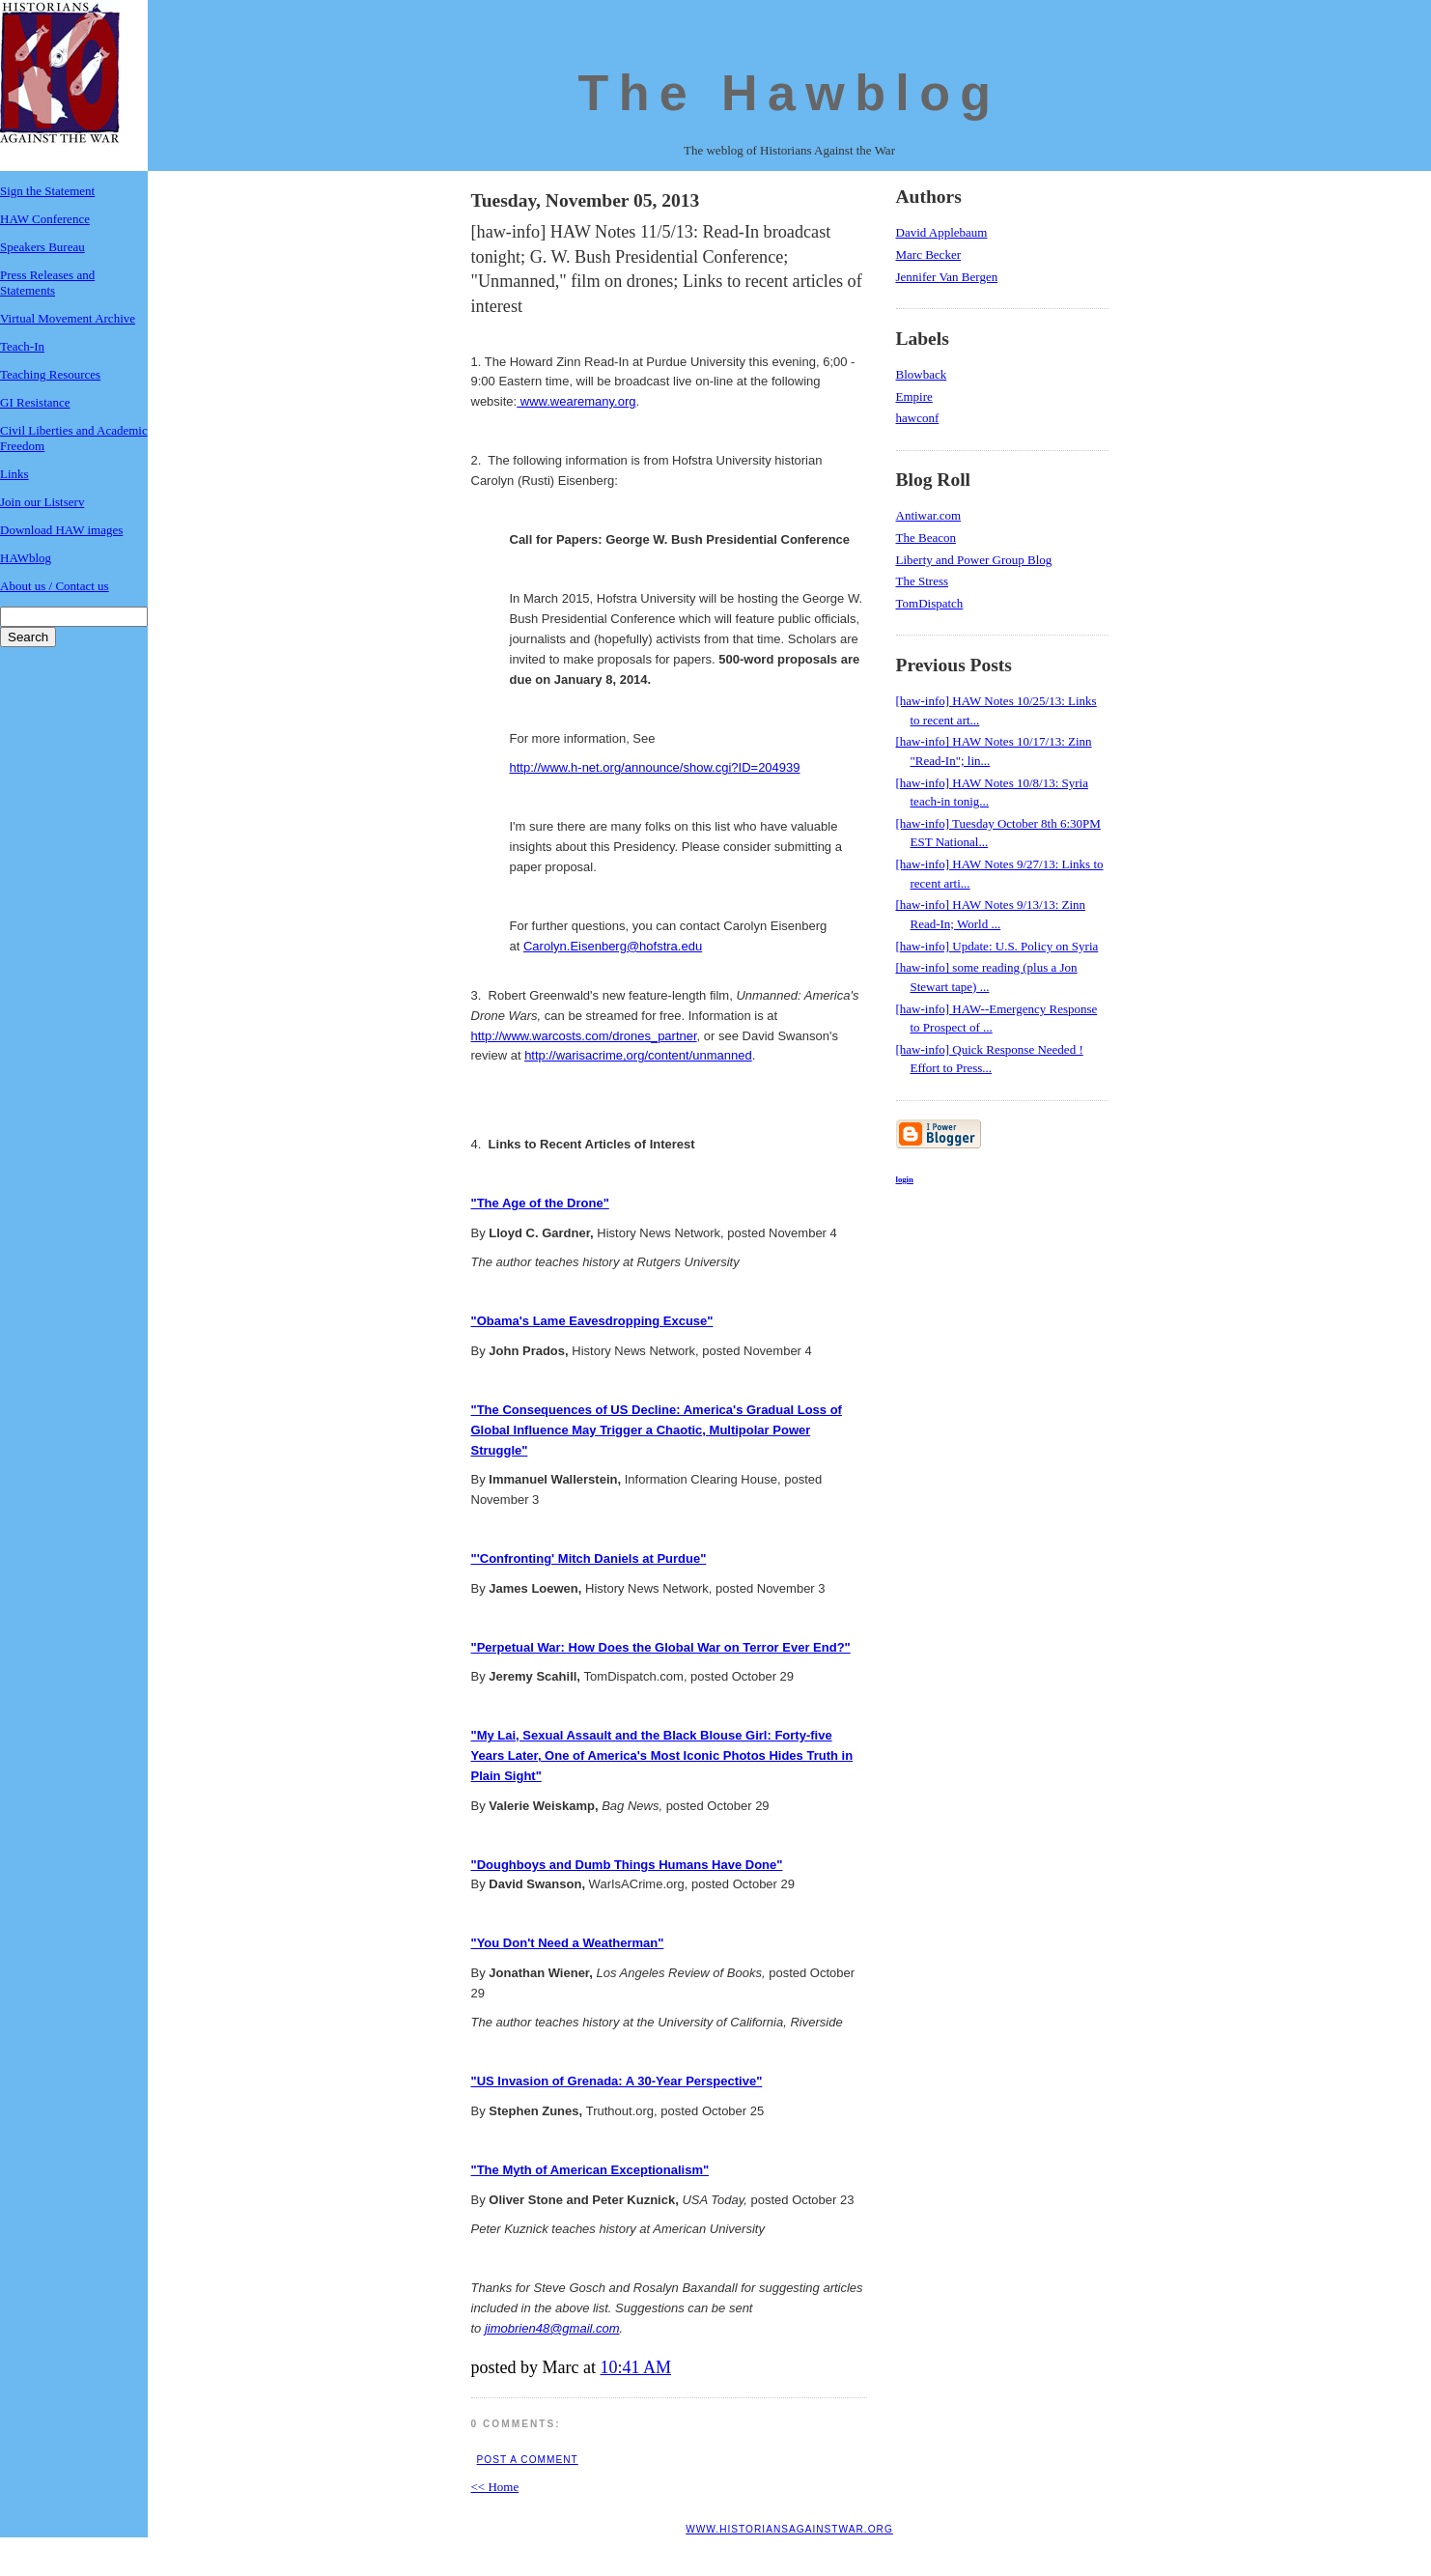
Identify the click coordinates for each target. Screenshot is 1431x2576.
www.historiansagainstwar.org (789, 2529)
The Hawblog (789, 93)
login (904, 1179)
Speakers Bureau (42, 247)
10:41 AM (635, 2367)
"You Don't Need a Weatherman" (567, 1943)
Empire (914, 396)
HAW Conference (45, 219)
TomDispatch (930, 603)
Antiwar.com (929, 515)
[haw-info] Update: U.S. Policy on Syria (997, 946)
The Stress (922, 581)
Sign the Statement (47, 191)
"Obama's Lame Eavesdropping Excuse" (592, 1321)
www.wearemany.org (576, 401)
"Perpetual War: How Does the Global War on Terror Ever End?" (661, 1647)
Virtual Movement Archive (67, 318)
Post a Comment (527, 2459)
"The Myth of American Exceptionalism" (590, 2170)
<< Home (495, 2486)
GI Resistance (35, 402)
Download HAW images (61, 530)
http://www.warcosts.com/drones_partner (584, 1036)
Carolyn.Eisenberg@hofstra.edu (612, 946)
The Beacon (926, 537)
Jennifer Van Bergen (947, 276)
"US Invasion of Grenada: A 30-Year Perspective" (617, 2081)
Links (14, 474)
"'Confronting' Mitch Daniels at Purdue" (589, 1558)
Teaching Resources (50, 374)
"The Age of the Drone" (540, 1203)
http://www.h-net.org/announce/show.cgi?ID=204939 (655, 767)
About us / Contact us (54, 586)
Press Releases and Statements (47, 282)
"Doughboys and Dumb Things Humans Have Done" (627, 1864)
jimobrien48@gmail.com (552, 2328)
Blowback (921, 374)
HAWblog (25, 558)
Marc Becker (929, 254)
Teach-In (22, 346)
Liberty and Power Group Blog (974, 559)
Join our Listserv (42, 502)
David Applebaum (942, 232)
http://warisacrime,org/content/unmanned (638, 1055)
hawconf (918, 417)
